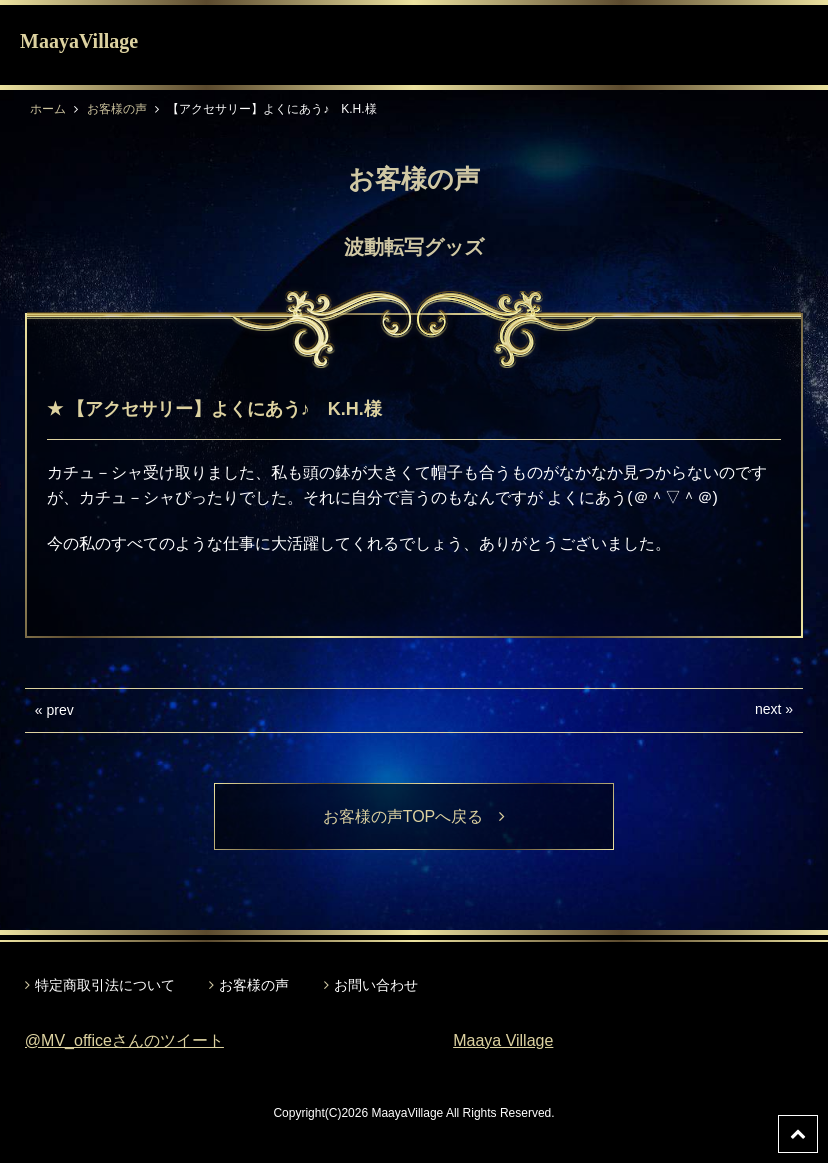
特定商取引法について (105, 985)
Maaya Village (503, 1040)
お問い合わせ (376, 985)
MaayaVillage (79, 41)
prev (60, 710)
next (768, 709)
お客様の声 (117, 109)
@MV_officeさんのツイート (124, 1040)
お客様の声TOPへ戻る (414, 816)
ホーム (48, 109)
